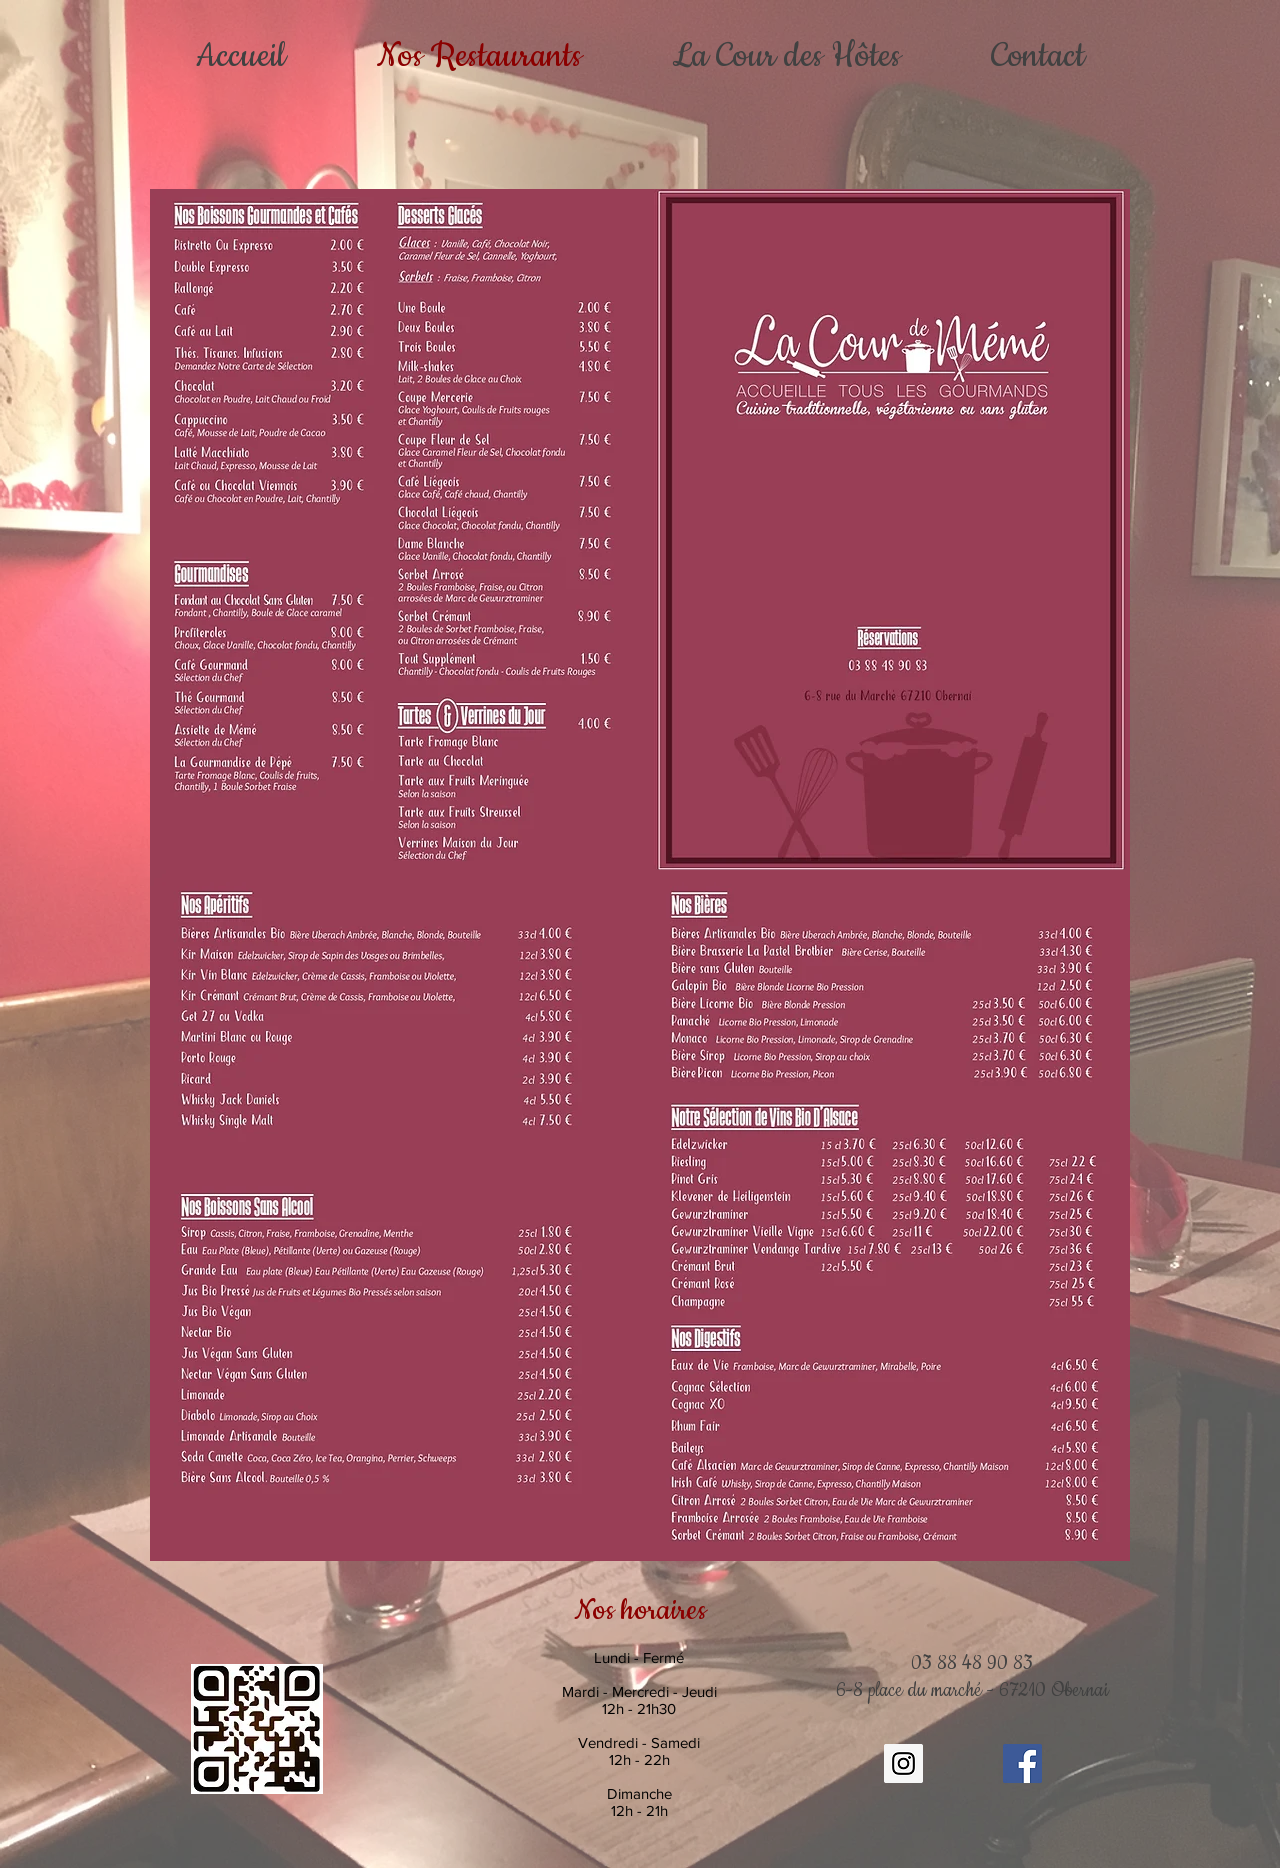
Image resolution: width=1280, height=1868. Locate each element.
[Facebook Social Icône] (1022, 1763)
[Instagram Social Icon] (903, 1763)
